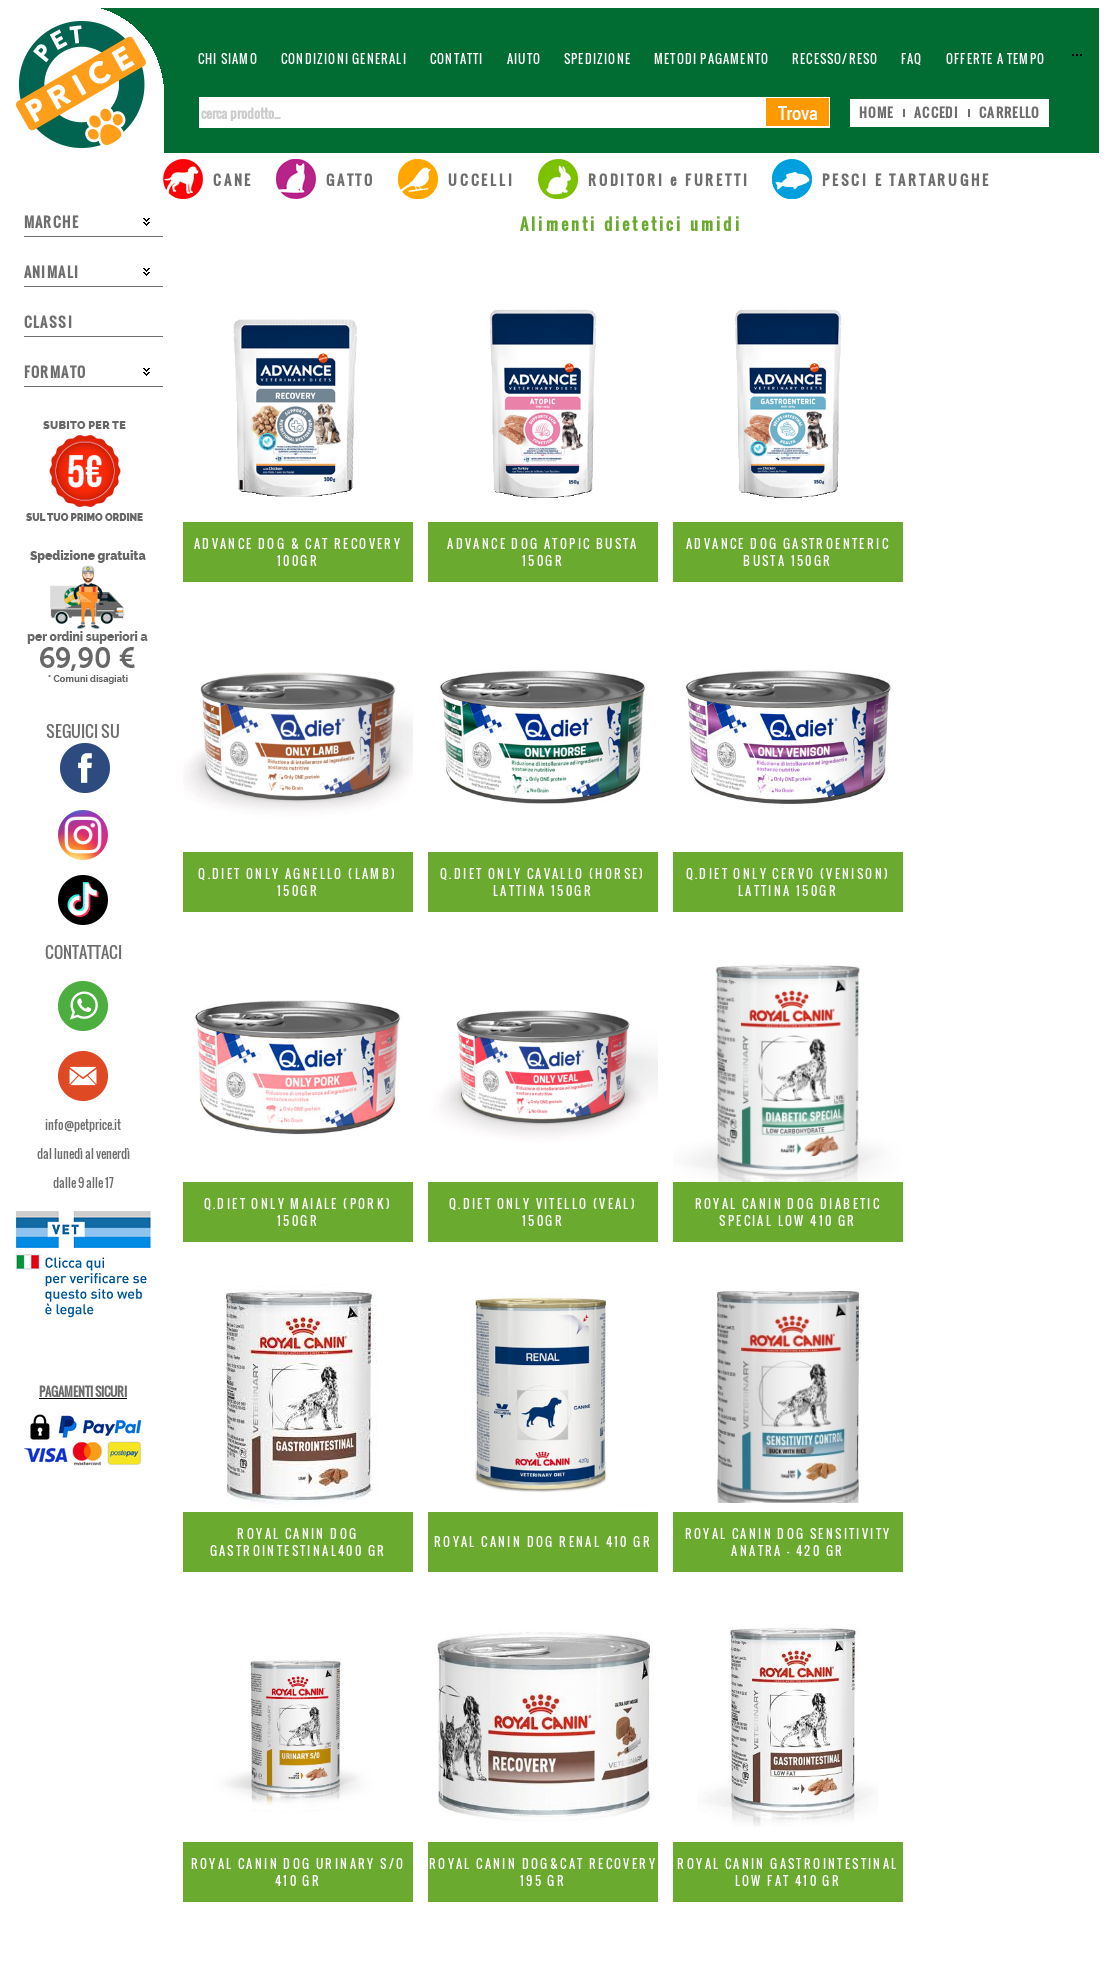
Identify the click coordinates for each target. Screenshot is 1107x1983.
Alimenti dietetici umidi (631, 224)
